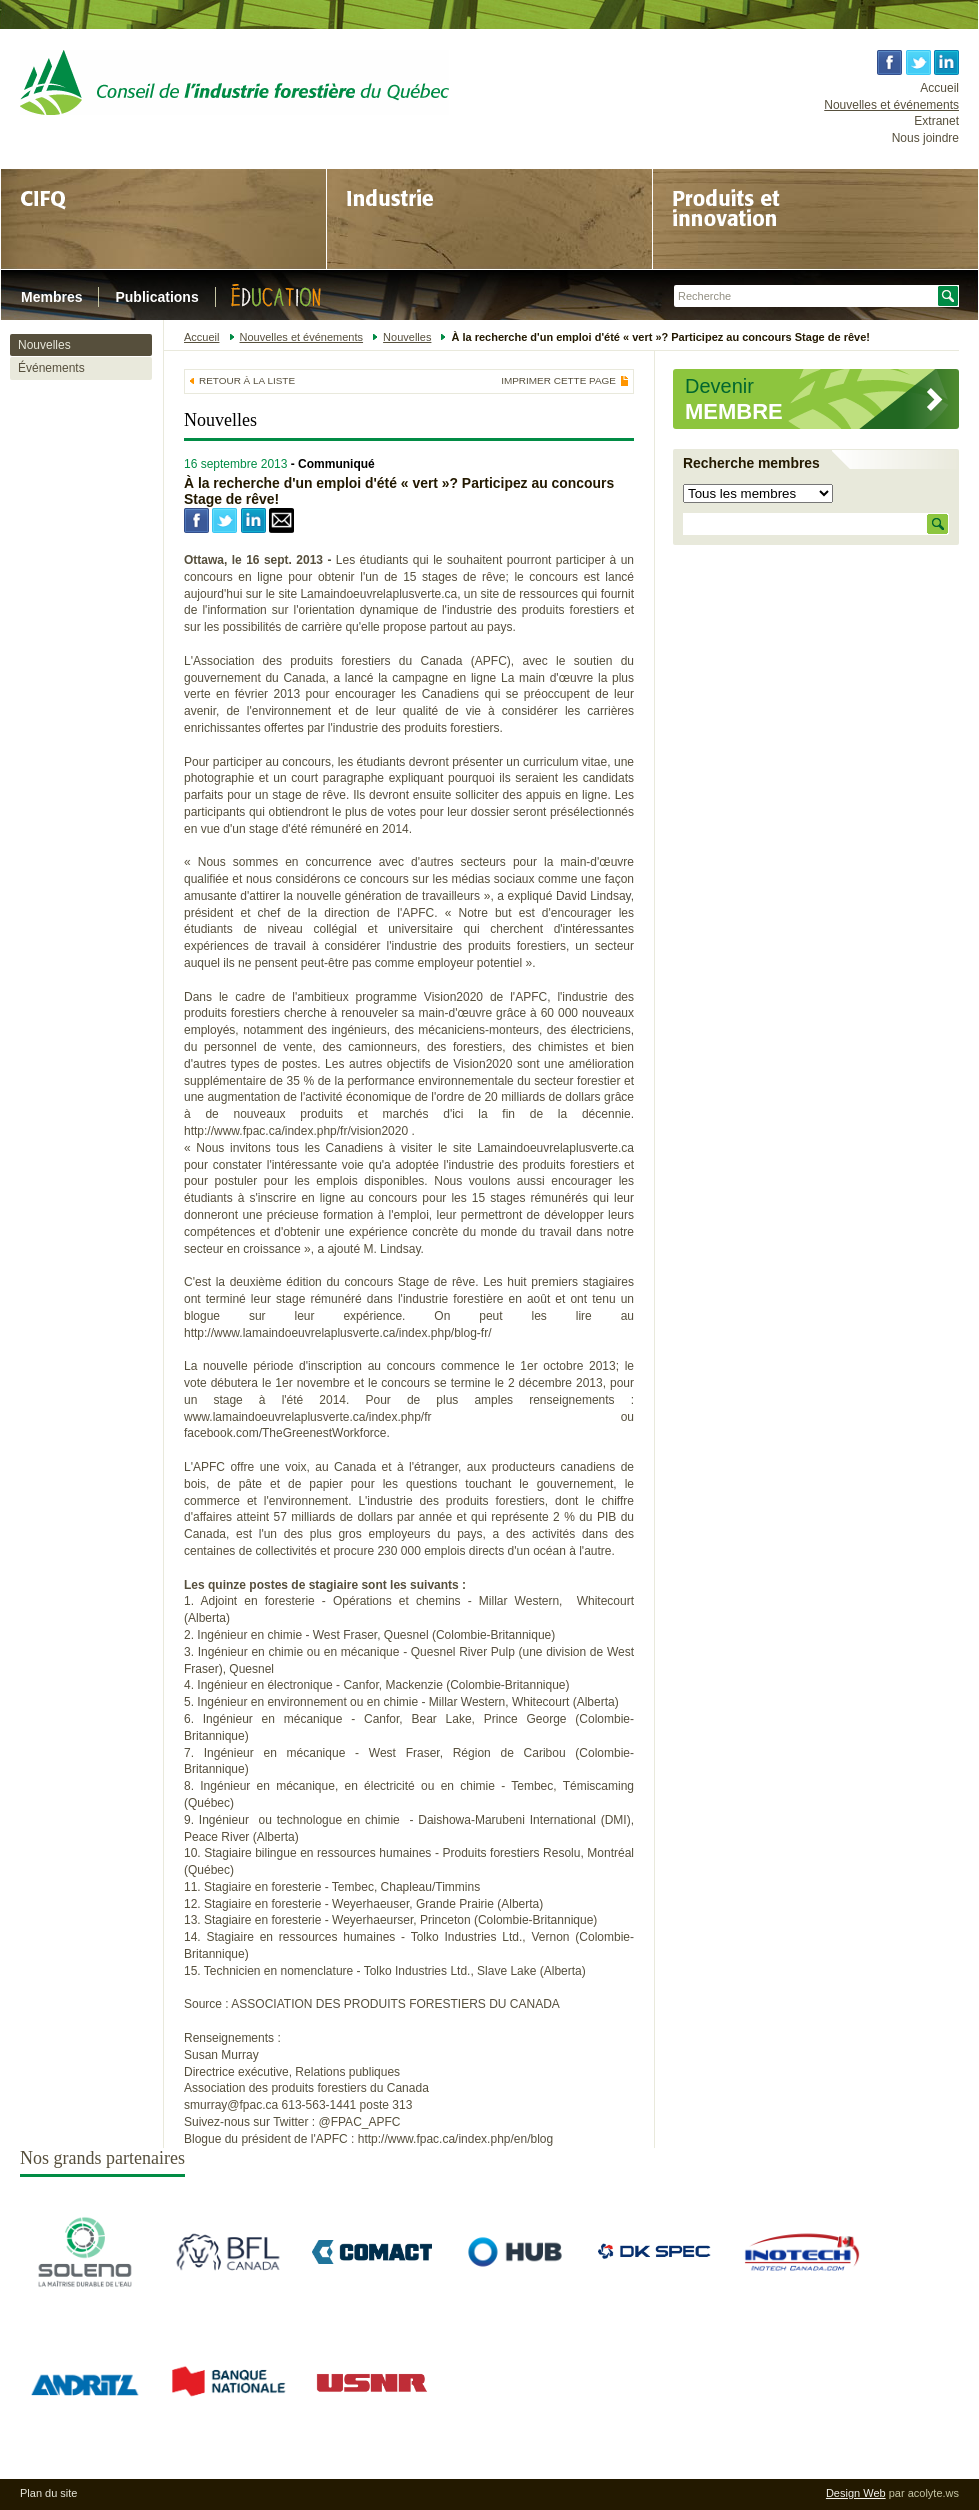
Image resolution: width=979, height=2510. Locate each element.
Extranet (936, 121)
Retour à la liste (247, 380)
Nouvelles (44, 345)
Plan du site (48, 2493)
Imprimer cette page (558, 381)
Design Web (856, 2493)
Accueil (939, 88)
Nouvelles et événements (891, 105)
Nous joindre (925, 138)
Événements (51, 368)
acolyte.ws (933, 2493)
